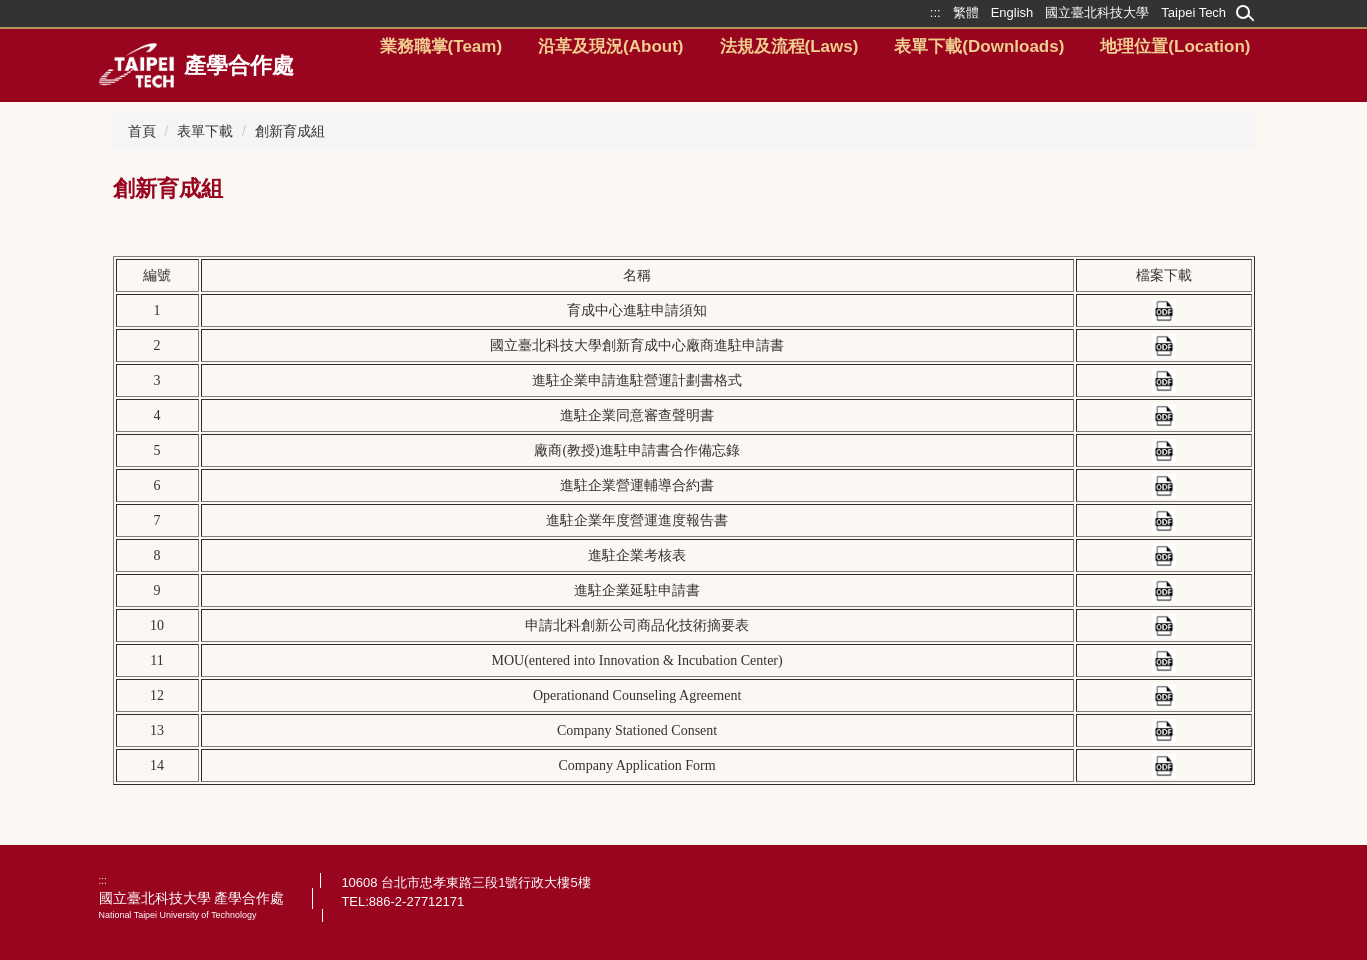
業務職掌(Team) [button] (441, 46)
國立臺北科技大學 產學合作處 (192, 898)
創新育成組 (290, 131)
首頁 (142, 131)
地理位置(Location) (1175, 46)
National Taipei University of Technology (178, 915)
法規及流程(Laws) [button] (789, 46)
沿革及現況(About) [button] (610, 46)
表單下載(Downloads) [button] (979, 46)
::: (103, 880)
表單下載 (205, 131)
